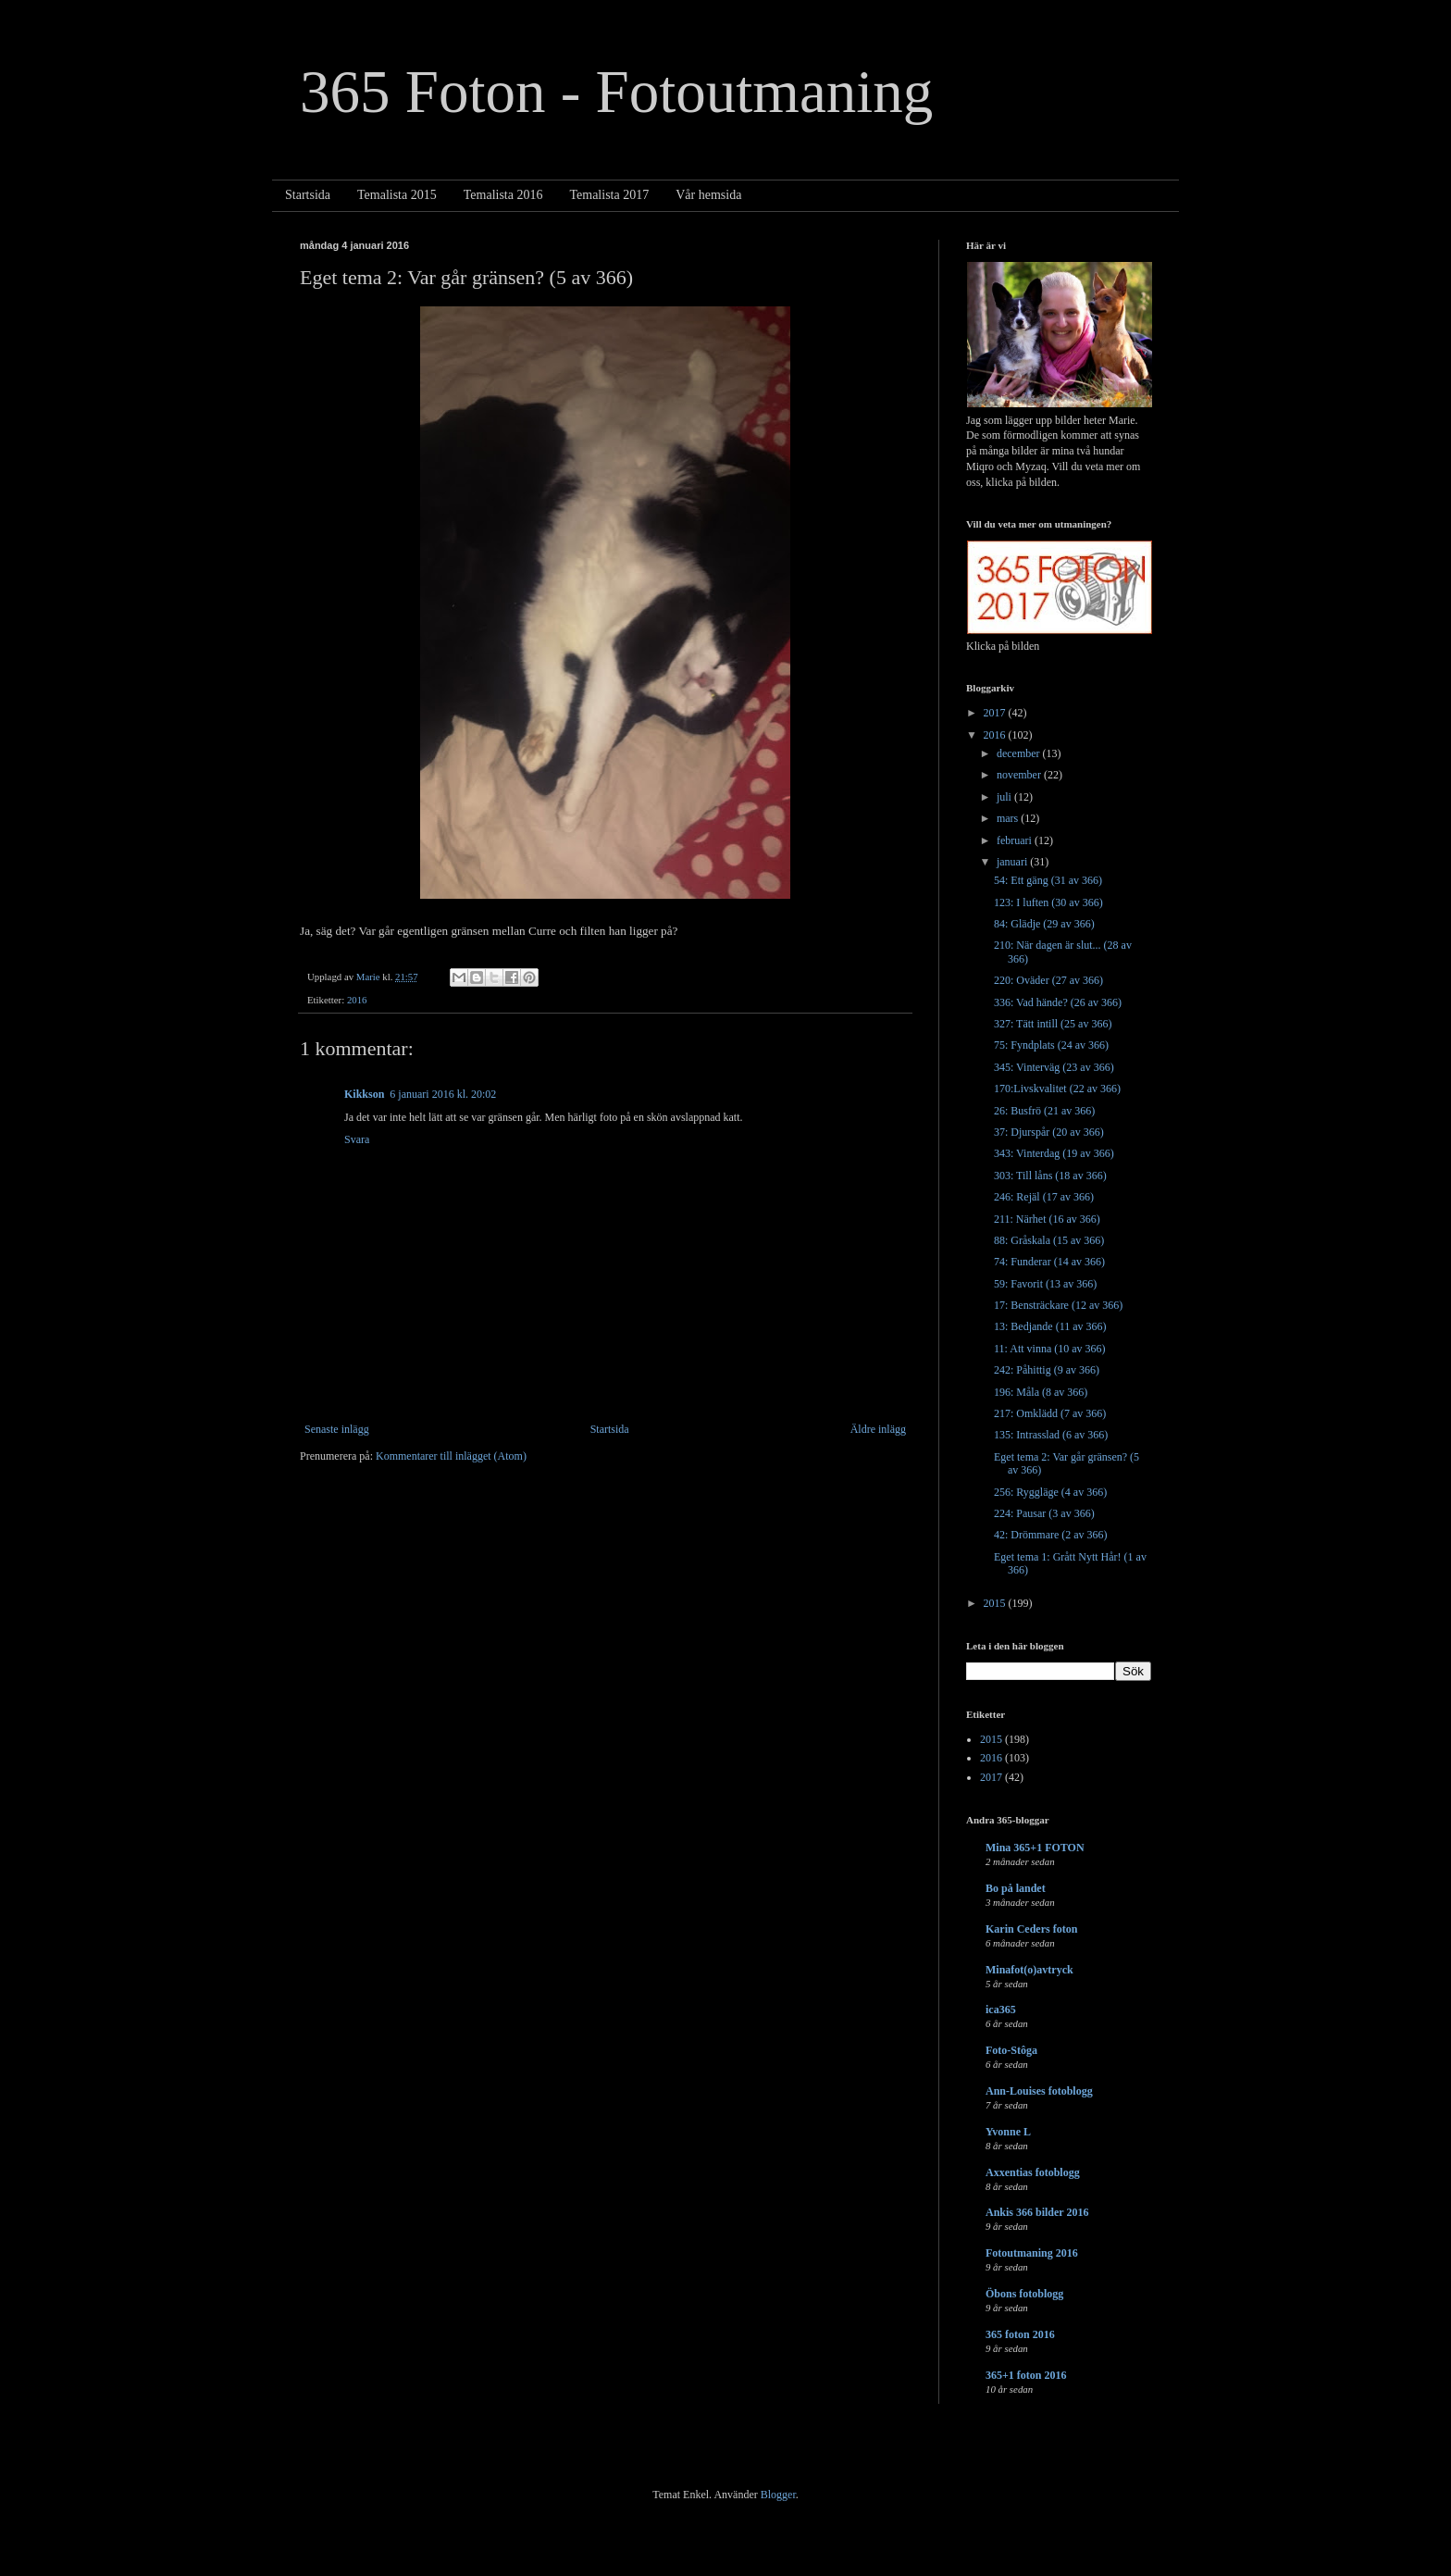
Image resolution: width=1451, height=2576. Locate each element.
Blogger (778, 2494)
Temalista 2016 (503, 195)
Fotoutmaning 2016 (1032, 2252)
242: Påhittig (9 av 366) (1046, 1369)
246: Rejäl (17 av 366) (1044, 1196)
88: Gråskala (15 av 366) (1049, 1240)
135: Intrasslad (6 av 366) (1051, 1434)
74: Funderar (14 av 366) (1049, 1261)
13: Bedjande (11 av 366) (1050, 1326)
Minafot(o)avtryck (1029, 1969)
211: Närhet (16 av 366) (1047, 1219)
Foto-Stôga (1011, 2050)
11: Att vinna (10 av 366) (1050, 1348)
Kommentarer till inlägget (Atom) (451, 1456)
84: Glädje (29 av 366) (1044, 923)
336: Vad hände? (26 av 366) (1058, 1002)
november (1020, 774)
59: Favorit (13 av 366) (1045, 1283)
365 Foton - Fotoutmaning (616, 91)
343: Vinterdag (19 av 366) (1054, 1153)
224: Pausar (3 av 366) (1044, 1513)
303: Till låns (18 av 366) (1050, 1175)
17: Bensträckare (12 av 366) (1058, 1305)
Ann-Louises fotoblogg (1039, 2090)
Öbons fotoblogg (1024, 2293)
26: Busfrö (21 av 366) (1044, 1110)
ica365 (1001, 2009)
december (1020, 753)
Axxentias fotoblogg (1033, 2172)
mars (1009, 818)
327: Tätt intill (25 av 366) (1052, 1023)
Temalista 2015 (397, 195)
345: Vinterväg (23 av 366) (1054, 1067)
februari (1016, 840)
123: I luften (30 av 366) (1048, 902)
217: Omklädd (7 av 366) (1050, 1413)
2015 (996, 1603)
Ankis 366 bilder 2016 (1037, 2212)
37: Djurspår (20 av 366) (1049, 1132)
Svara (356, 1139)
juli (1005, 796)
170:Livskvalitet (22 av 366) (1057, 1088)
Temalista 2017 (609, 195)
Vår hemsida (708, 195)
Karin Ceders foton (1031, 1929)
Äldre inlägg (878, 1429)
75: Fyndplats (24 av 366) (1051, 1045)
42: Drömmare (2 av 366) (1051, 1534)
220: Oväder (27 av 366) (1048, 980)
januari (1013, 861)
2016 (357, 999)
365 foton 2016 (1020, 2334)
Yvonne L (1008, 2131)
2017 (996, 712)
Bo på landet (1016, 1888)
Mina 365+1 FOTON (1035, 1847)
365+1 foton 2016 (1026, 2375)
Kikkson (364, 1094)
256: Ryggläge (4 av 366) (1050, 1492)
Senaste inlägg (336, 1429)
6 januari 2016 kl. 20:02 (443, 1094)
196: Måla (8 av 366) (1040, 1392)
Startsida (307, 195)
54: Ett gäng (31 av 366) (1048, 880)
